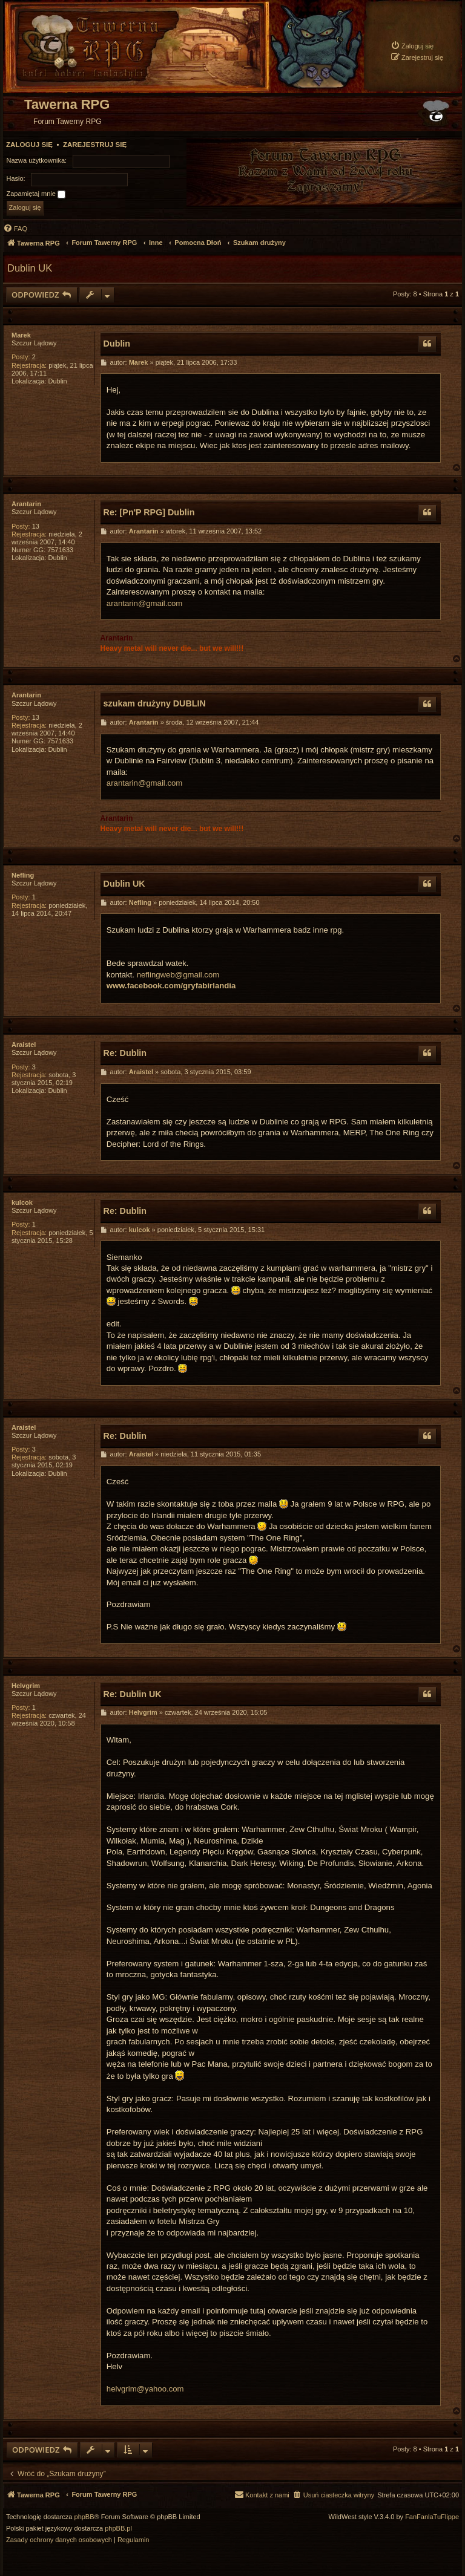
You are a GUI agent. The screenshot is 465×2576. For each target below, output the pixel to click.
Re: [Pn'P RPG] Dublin (149, 512)
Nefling (23, 875)
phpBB (84, 2517)
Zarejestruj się (95, 144)
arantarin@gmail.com (145, 603)
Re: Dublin (125, 1053)
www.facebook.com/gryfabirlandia (171, 985)
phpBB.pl (118, 2528)
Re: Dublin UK (133, 1694)
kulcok (22, 1202)
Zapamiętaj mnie (36, 194)
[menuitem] (412, 46)
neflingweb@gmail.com (178, 974)
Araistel (24, 1044)
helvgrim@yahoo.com (145, 2388)
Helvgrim (26, 1685)
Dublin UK (29, 267)
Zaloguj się (29, 144)
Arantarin (26, 503)
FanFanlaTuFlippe (432, 2517)
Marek (21, 335)
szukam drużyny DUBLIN (155, 703)
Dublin (117, 343)
